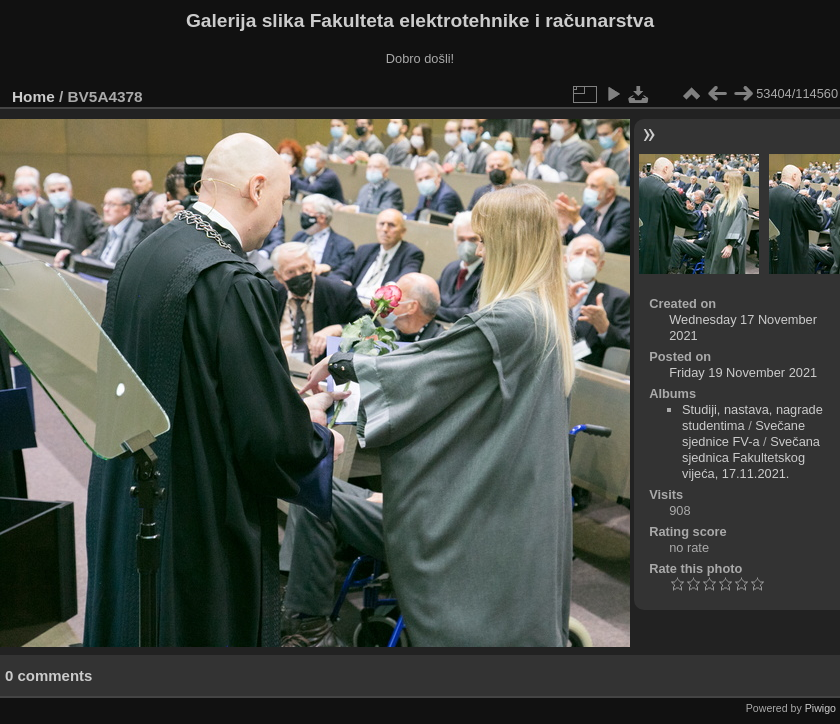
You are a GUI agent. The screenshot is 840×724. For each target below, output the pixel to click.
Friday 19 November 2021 (743, 372)
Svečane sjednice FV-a (743, 433)
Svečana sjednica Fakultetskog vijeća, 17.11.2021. (751, 457)
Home (33, 96)
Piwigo (820, 708)
